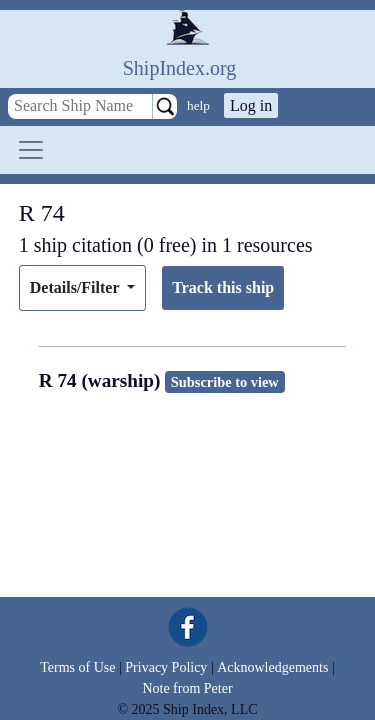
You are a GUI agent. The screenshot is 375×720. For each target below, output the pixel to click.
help (198, 105)
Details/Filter (76, 287)
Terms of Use (77, 667)
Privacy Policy (166, 667)
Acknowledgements (272, 667)
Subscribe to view (225, 382)
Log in (251, 105)
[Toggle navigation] (31, 150)
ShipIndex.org (180, 68)
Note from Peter (187, 688)
